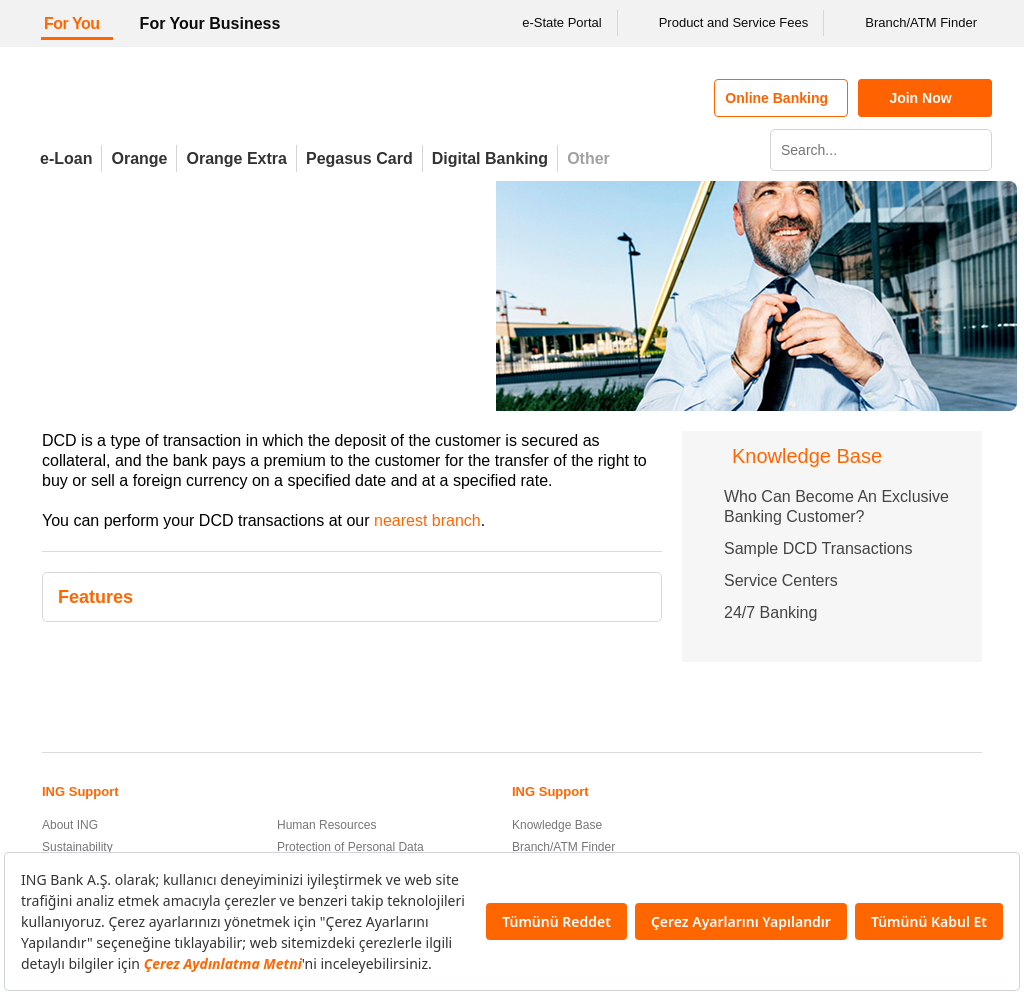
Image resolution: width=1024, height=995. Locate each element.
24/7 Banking (770, 612)
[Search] (974, 150)
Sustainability (77, 847)
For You (72, 23)
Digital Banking (490, 158)
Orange (139, 158)
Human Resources (326, 825)
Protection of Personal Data (350, 847)
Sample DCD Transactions (818, 548)
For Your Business (210, 23)
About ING (70, 825)
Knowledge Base (557, 825)
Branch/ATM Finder (908, 23)
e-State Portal (549, 23)
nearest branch (427, 520)
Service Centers (781, 580)
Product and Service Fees (721, 23)
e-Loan (66, 158)
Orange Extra (236, 158)
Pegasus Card (359, 158)
